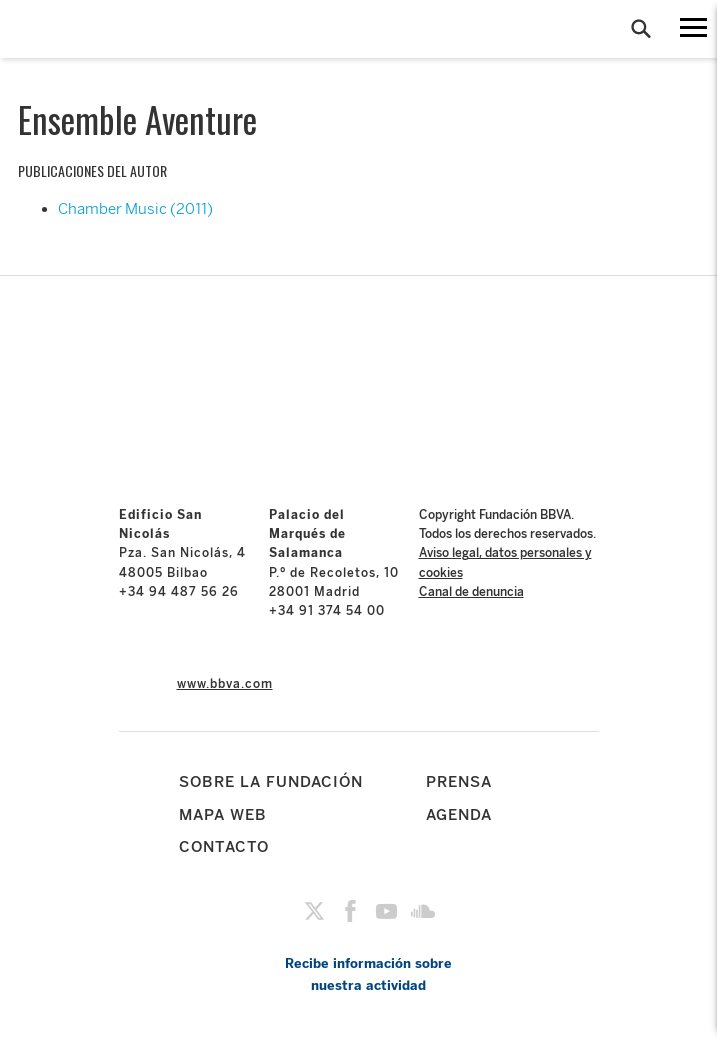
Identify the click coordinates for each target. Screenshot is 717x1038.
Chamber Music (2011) (135, 209)
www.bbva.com (225, 684)
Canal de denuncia (471, 592)
